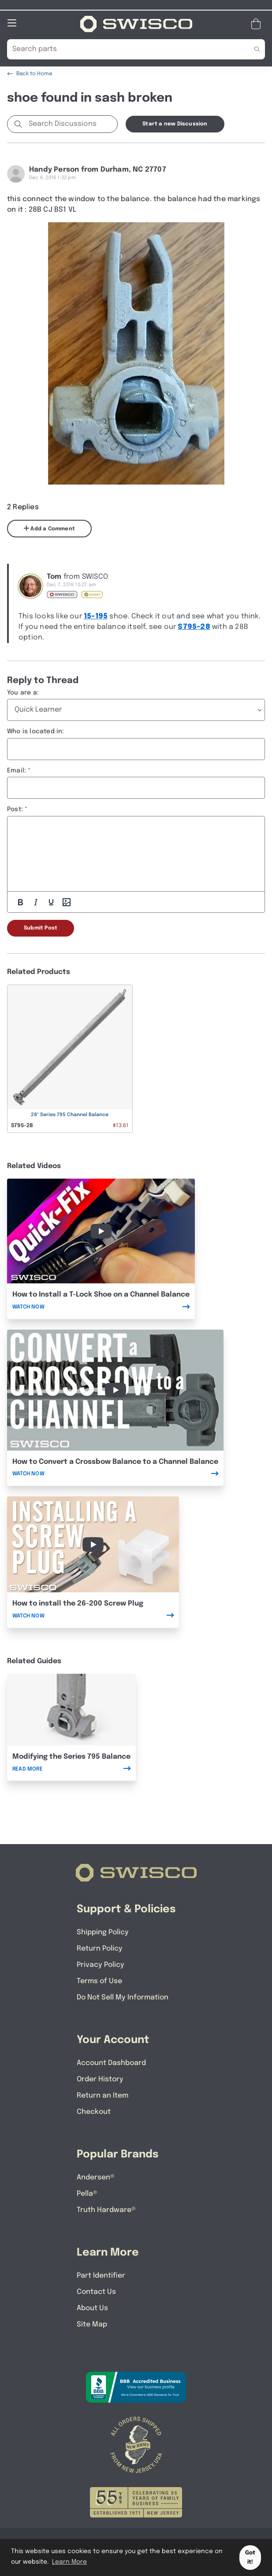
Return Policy (100, 1948)
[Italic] (35, 902)
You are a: (23, 692)
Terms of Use (99, 1980)
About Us (92, 2307)
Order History (100, 2079)
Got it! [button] (250, 2557)
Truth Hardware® (106, 2209)
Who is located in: (35, 731)
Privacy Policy (100, 1964)
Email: (16, 770)
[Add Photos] (66, 902)
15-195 (96, 616)
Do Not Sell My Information (122, 1997)
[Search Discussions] (71, 123)
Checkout (94, 2111)
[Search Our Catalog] (122, 49)
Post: (15, 809)
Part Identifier (101, 2275)
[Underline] (51, 902)
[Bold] (20, 902)
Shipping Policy (103, 1932)
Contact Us (96, 2291)
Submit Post (40, 927)
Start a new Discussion (174, 123)
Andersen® (96, 2177)
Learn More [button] (69, 2562)
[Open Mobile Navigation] (12, 22)
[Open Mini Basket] (257, 23)
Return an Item (102, 2095)
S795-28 (194, 626)
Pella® (87, 2193)
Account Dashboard (111, 2062)
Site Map (92, 2324)
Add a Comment (49, 528)
